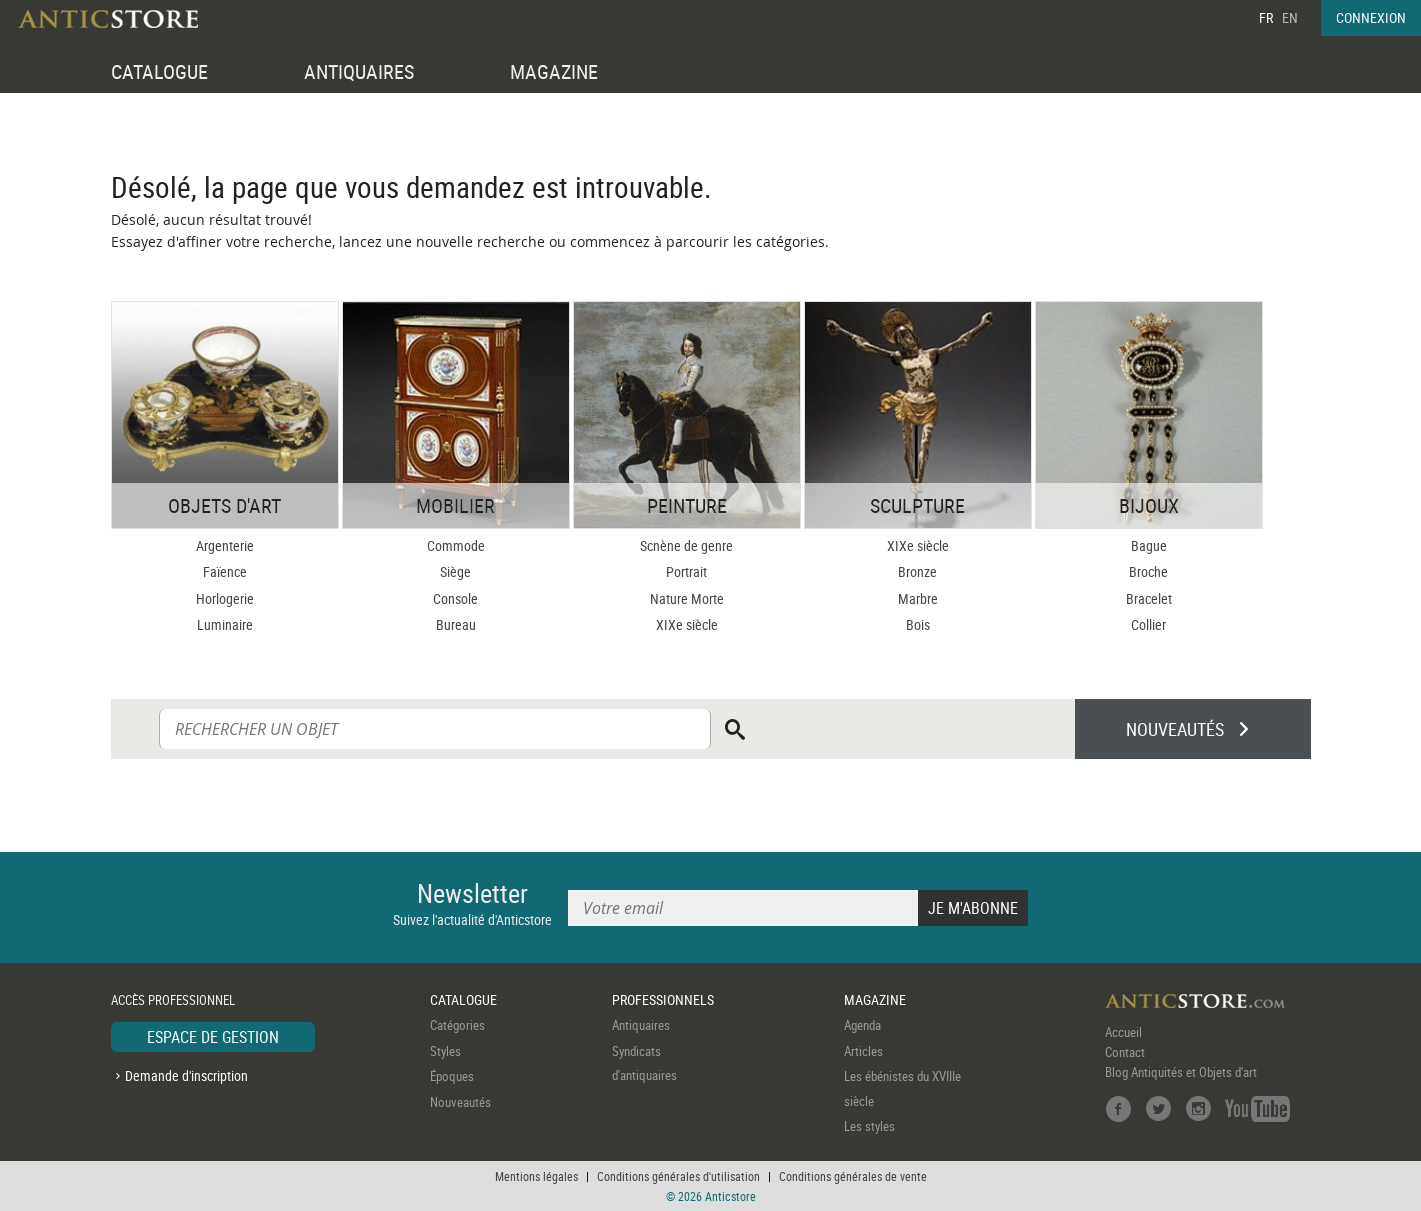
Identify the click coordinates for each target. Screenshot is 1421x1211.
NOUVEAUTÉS (1175, 729)
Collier (1148, 624)
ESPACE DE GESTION (213, 1037)
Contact (1125, 1052)
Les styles (869, 1126)
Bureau (456, 624)
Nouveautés (460, 1102)
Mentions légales (536, 1176)
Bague (1149, 545)
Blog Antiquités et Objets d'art (1181, 1072)
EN (1290, 17)
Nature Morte (687, 598)
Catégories (457, 1025)
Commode (456, 545)
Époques (452, 1076)
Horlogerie (225, 598)
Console (455, 598)
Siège (455, 571)
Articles (863, 1051)
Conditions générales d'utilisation (678, 1176)
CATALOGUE (159, 71)
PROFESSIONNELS (663, 999)
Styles (445, 1051)
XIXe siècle (687, 624)
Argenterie (225, 545)
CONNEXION (1371, 17)
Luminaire (225, 624)
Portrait (686, 571)
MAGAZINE (554, 71)
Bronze (917, 571)
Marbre (918, 598)
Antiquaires (641, 1025)
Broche (1148, 571)
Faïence (225, 571)
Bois (918, 624)
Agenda (862, 1025)
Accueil (1123, 1032)
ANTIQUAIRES (359, 71)
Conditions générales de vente (853, 1176)
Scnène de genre (686, 545)
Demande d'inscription (186, 1075)
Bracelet (1149, 598)
